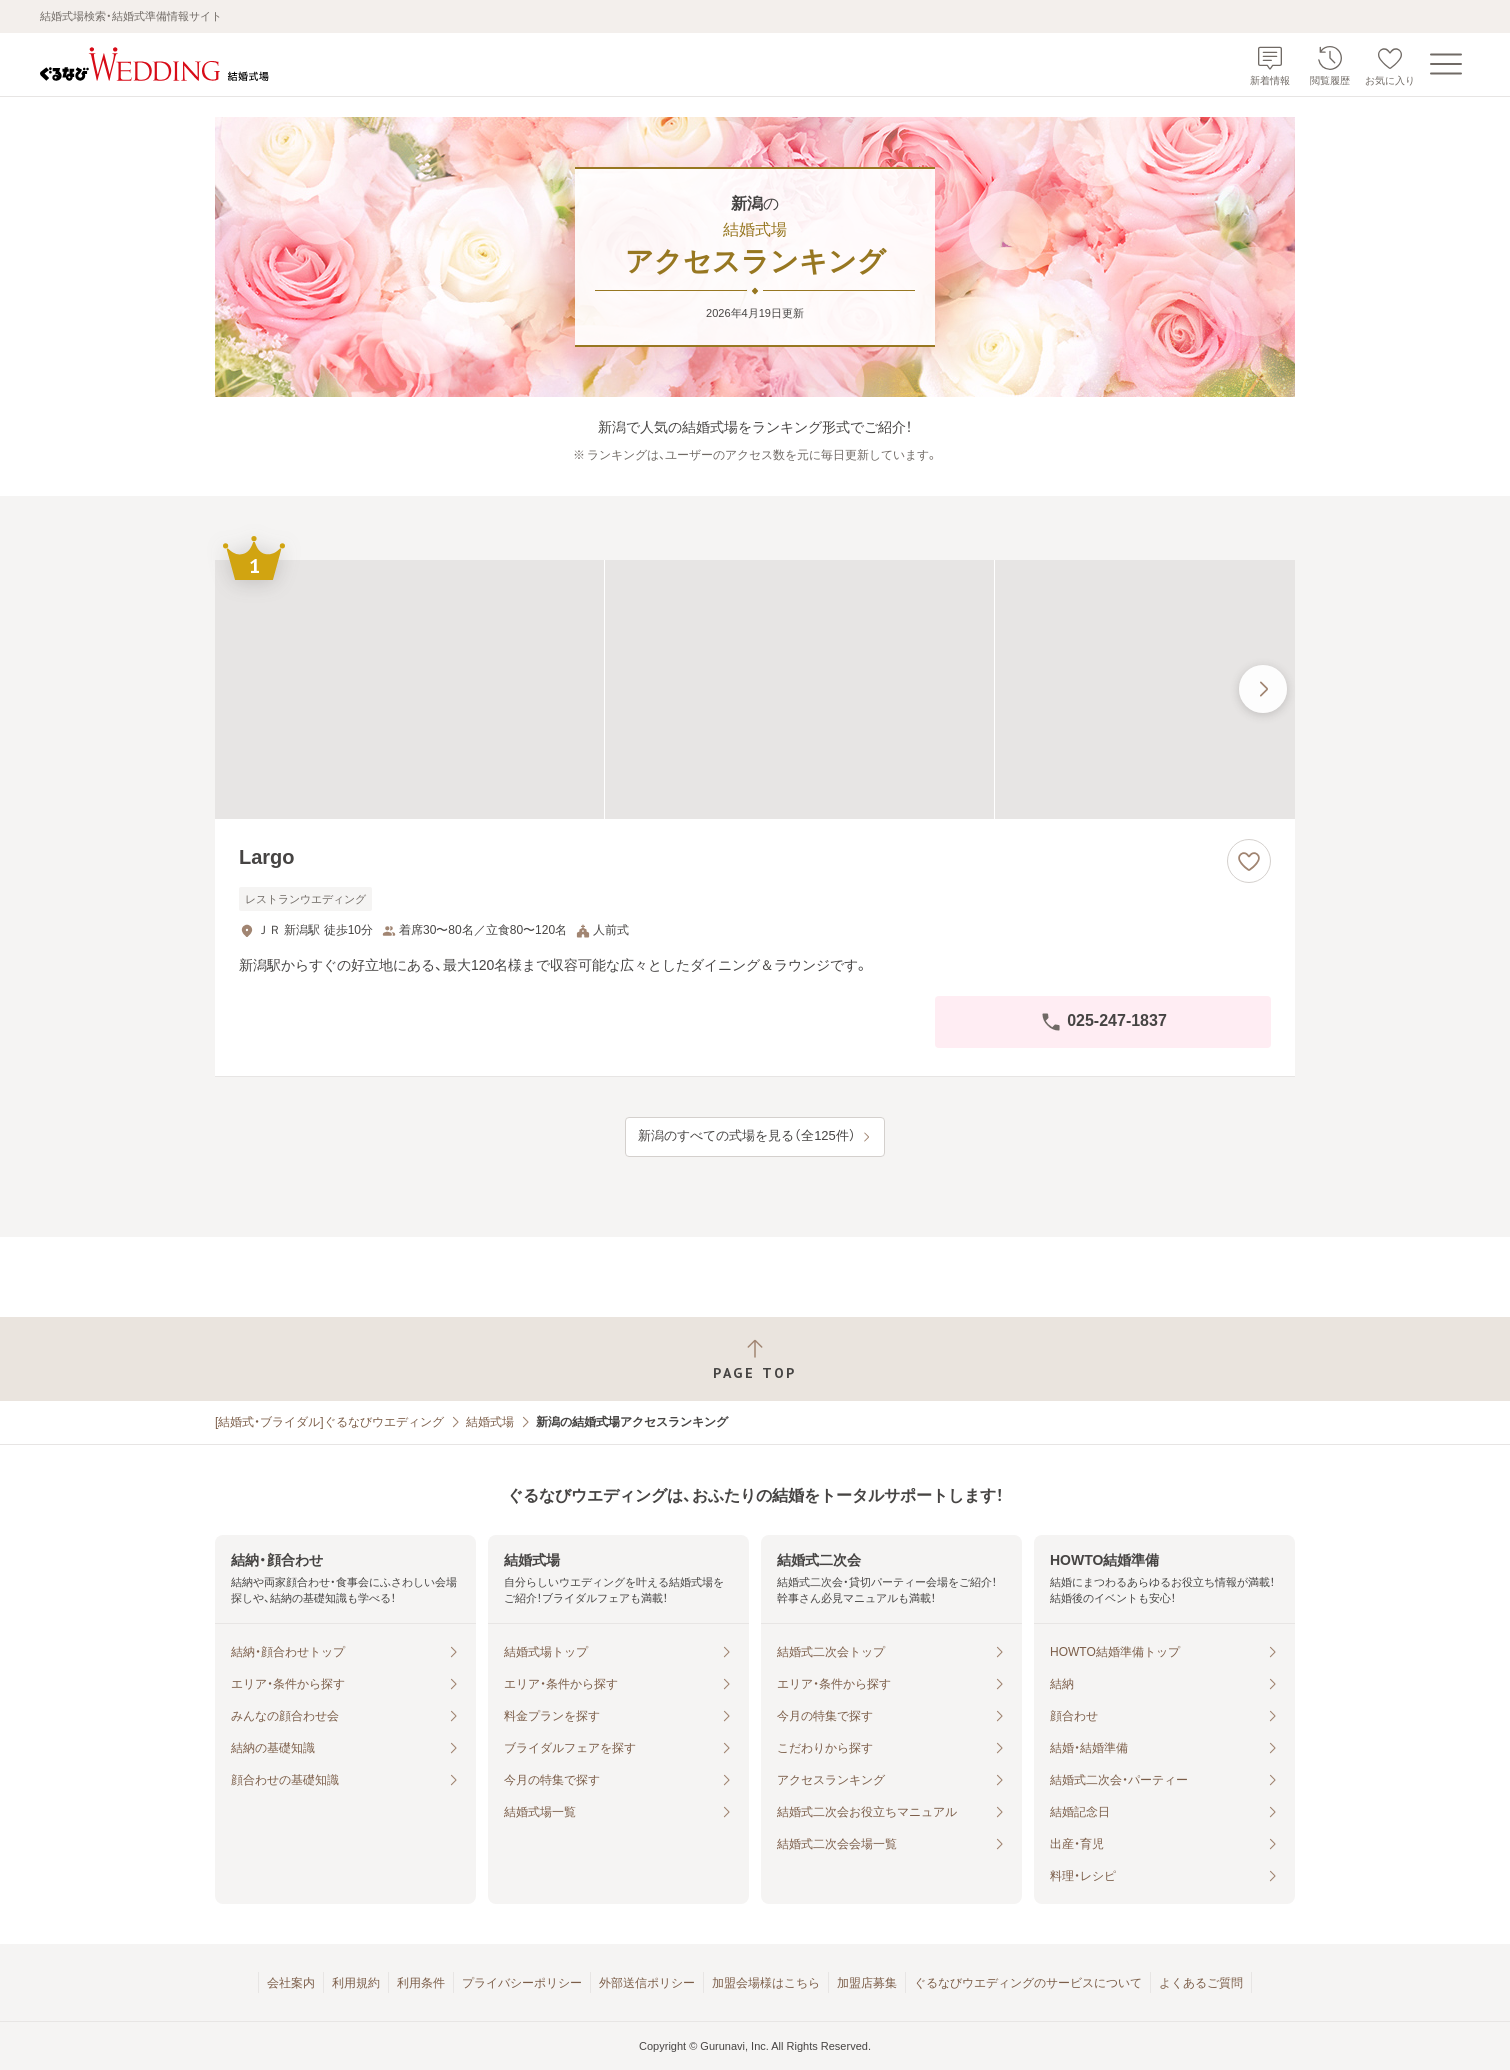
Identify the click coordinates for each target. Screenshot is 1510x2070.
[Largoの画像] (755, 689)
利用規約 (356, 1983)
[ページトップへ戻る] (755, 1359)
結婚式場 (490, 1422)
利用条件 (421, 1983)
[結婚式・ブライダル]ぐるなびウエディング (329, 1422)
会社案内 (291, 1983)
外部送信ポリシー (647, 1983)
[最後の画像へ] (1263, 689)
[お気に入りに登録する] (1249, 861)
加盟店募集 (867, 1983)
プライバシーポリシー (522, 1983)
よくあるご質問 (1201, 1983)
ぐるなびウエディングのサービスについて (1028, 1983)
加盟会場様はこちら (766, 1983)
